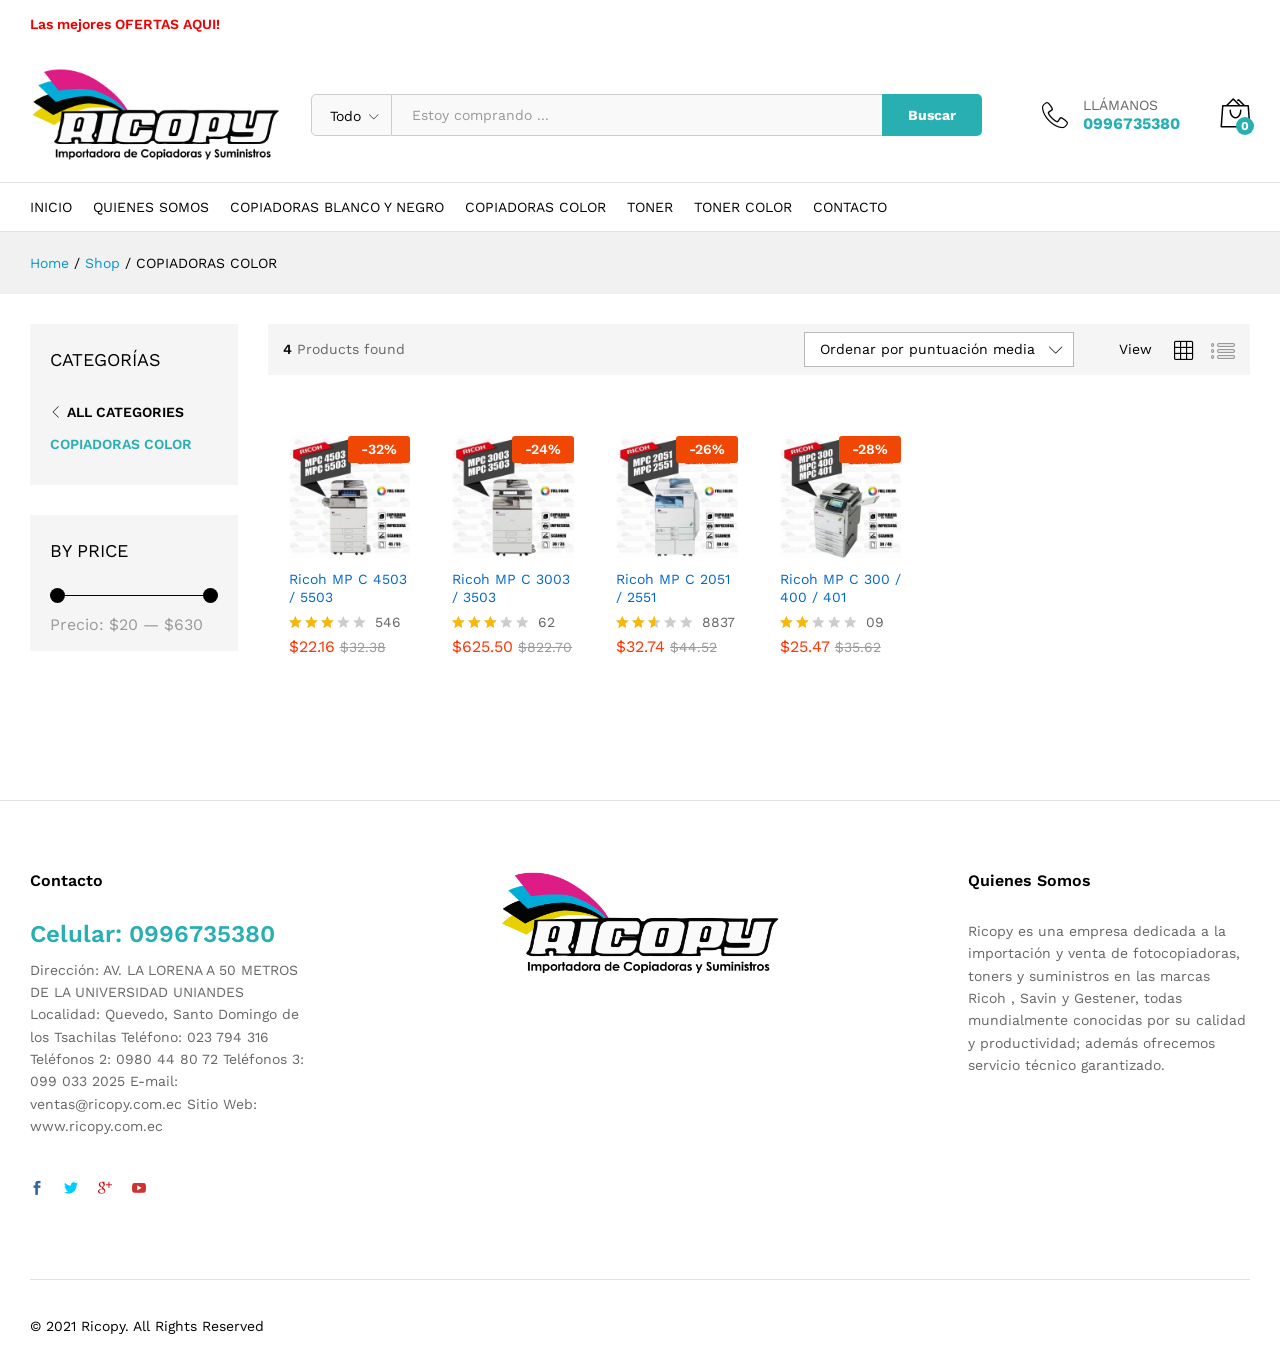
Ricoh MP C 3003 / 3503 (511, 588)
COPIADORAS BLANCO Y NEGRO (337, 207)
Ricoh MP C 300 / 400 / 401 (840, 588)
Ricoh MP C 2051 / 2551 (673, 588)
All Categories (125, 412)
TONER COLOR (743, 207)
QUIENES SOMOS (151, 207)
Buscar (932, 115)
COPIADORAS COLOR (535, 207)
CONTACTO (850, 207)
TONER (650, 207)
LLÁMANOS (1120, 105)
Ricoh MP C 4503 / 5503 (348, 588)
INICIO (51, 207)
